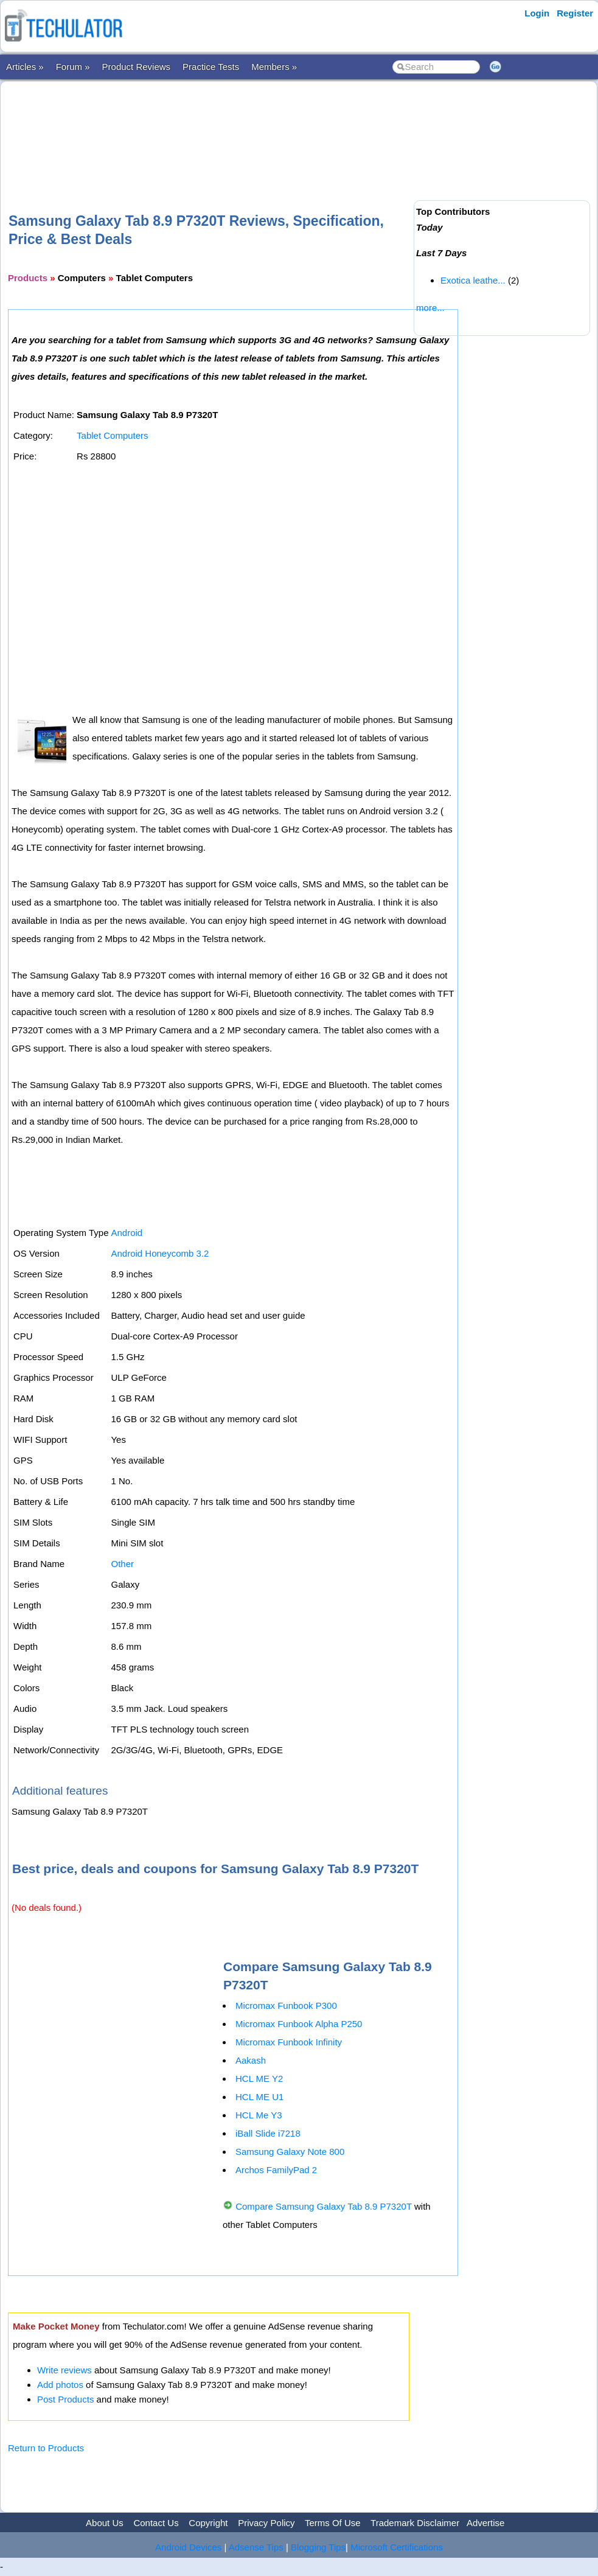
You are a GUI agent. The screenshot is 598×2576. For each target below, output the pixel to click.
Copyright (208, 2523)
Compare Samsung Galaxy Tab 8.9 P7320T (323, 2206)
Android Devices (188, 2547)
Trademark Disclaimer (414, 2523)
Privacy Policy (266, 2523)
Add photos (60, 2384)
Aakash (250, 2060)
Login (536, 13)
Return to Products (46, 2448)
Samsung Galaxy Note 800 (289, 2151)
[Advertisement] (229, 127)
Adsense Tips (256, 2547)
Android (126, 1232)
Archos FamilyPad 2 (276, 2170)
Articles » (25, 66)
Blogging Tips (318, 2547)
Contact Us (155, 2523)
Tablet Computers (112, 435)
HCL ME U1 (259, 2097)
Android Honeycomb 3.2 (160, 1253)
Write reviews (64, 2370)
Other (122, 1564)
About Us (104, 2523)
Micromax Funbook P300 (286, 2005)
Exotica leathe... (473, 280)
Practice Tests (211, 66)
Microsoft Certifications (396, 2547)
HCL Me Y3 (258, 2115)
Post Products (65, 2399)
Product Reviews (136, 66)
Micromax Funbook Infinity (288, 2042)
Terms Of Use (333, 2523)
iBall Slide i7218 (268, 2133)
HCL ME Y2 (259, 2078)
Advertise (486, 2523)
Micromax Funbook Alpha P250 (298, 2024)
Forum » (73, 66)
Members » (274, 66)
